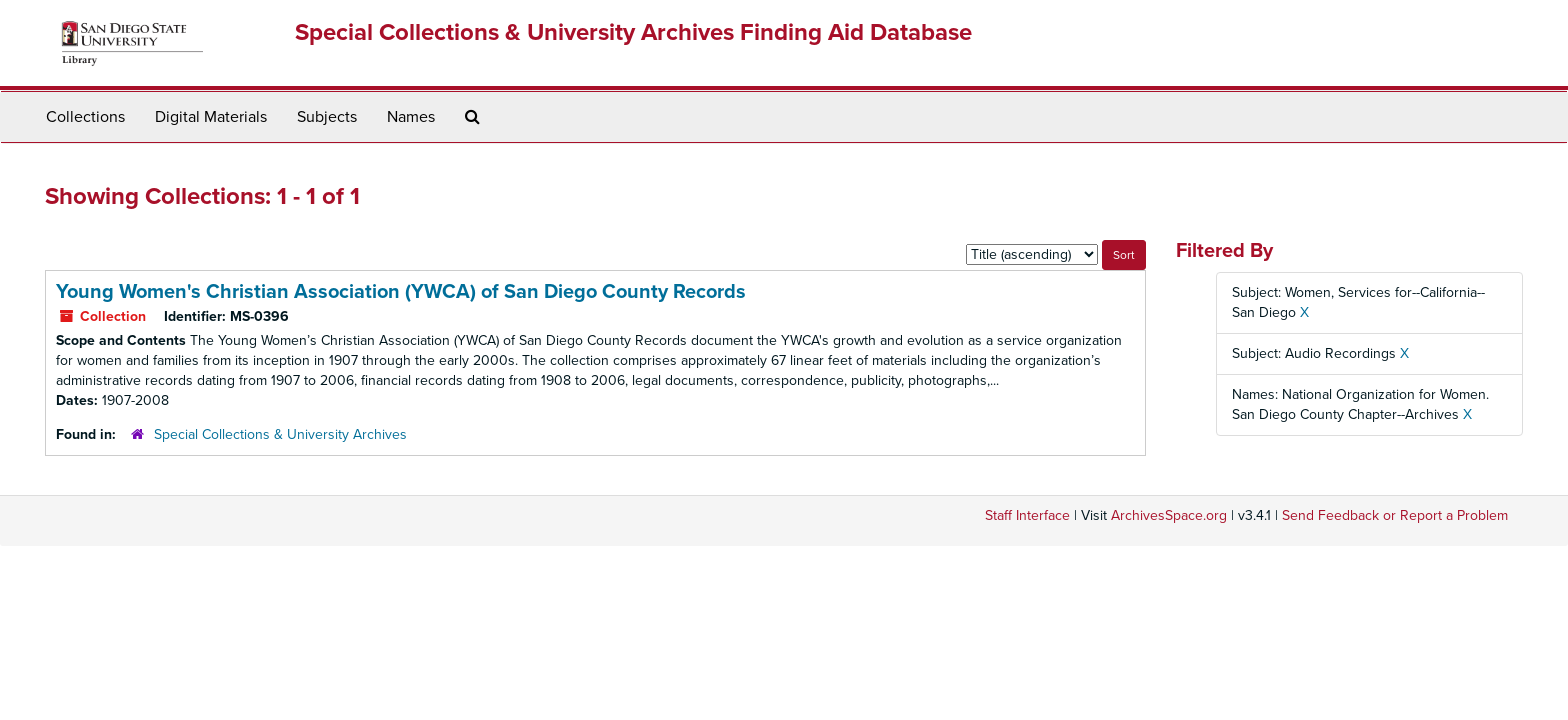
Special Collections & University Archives (280, 434)
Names (411, 117)
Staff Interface (1027, 515)
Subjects (327, 117)
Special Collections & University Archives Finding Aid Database (633, 32)
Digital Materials (211, 117)
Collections (85, 117)
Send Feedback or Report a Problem (1395, 515)
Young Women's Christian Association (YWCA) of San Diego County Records (401, 292)
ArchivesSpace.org (1169, 515)
